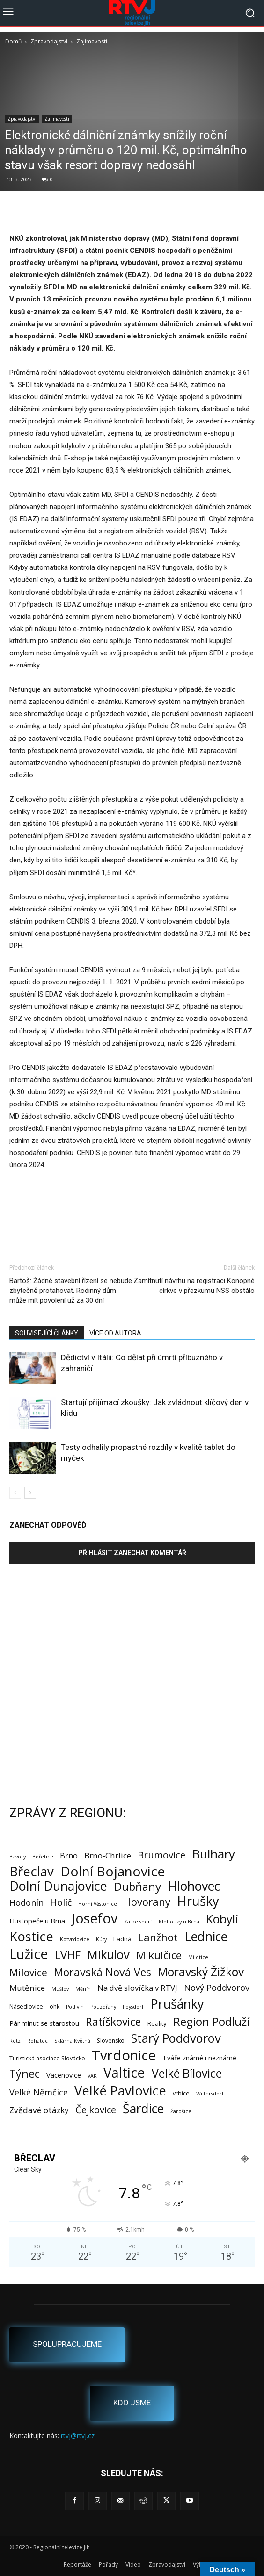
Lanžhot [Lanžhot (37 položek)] (158, 1937)
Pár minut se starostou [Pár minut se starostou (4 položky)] (44, 2023)
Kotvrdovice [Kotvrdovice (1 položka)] (74, 1939)
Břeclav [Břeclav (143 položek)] (31, 1871)
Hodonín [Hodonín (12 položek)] (26, 1903)
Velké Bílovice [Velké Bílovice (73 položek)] (187, 2073)
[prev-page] (15, 1493)
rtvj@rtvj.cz (78, 2435)
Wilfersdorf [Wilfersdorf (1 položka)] (210, 2093)
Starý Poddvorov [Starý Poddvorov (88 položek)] (176, 2038)
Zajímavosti (91, 41)
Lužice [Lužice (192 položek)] (28, 1954)
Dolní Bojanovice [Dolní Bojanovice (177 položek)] (112, 1871)
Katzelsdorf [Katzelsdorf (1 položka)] (138, 1921)
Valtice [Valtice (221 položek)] (124, 2073)
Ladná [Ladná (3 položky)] (122, 1939)
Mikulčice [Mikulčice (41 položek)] (159, 1955)
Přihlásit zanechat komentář (132, 1553)
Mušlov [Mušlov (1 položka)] (60, 1989)
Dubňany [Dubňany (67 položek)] (137, 1886)
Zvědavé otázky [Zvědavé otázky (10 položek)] (39, 2110)
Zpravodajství (48, 41)
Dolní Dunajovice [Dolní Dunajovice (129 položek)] (58, 1886)
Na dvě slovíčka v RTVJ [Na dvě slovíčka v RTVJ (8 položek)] (137, 1988)
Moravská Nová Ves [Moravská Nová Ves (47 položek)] (102, 1972)
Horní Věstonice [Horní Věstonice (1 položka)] (97, 1904)
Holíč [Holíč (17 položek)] (61, 1902)
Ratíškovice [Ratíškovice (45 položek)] (113, 2022)
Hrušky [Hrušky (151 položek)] (198, 1901)
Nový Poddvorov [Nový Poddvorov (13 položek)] (216, 1987)
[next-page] (30, 1493)
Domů (13, 41)
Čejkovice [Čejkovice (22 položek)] (95, 2110)
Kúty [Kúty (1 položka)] (101, 1939)
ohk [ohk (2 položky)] (54, 2006)
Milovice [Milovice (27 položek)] (28, 1973)
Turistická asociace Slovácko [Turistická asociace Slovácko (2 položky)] (47, 2058)
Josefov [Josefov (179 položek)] (94, 1918)
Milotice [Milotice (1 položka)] (198, 1957)
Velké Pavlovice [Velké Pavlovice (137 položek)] (120, 2090)
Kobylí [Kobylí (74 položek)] (222, 1919)
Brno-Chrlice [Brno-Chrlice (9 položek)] (107, 1855)
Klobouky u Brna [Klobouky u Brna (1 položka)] (179, 1921)
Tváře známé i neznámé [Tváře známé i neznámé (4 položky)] (199, 2057)
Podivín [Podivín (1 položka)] (75, 2006)
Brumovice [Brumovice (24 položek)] (161, 1855)
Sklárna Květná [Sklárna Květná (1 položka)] (72, 2041)
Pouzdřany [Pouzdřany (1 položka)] (103, 2006)
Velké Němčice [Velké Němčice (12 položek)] (38, 2092)
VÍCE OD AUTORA (115, 1333)
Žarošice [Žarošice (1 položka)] (180, 2111)
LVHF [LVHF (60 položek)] (68, 1954)
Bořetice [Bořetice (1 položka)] (42, 1856)
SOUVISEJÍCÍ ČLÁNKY (46, 1333)
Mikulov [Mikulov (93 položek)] (108, 1954)
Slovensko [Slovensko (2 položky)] (111, 2041)
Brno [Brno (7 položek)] (69, 1856)
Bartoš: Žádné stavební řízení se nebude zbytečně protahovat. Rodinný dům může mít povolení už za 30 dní (70, 1291)
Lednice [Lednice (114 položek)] (205, 1937)
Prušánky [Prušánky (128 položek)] (177, 2004)
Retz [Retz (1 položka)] (15, 2041)
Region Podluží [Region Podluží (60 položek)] (211, 2021)
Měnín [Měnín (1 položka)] (83, 1989)
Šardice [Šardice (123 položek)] (143, 2108)
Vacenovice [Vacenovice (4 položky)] (63, 2075)
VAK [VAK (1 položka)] (92, 2076)
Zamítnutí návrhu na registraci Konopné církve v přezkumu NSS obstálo (194, 1286)
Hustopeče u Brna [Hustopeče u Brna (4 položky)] (37, 1920)
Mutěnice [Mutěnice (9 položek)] (27, 1988)
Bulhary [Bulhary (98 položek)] (213, 1854)
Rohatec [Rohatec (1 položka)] (37, 2041)
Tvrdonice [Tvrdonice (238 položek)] (124, 2055)
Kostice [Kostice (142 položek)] (31, 1936)
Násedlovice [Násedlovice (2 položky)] (26, 2006)
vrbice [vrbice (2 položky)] (181, 2093)
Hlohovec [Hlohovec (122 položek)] (194, 1886)
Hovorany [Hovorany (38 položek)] (147, 1902)
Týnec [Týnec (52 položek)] (24, 2074)
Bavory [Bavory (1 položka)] (17, 1856)
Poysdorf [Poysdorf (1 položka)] (133, 2006)
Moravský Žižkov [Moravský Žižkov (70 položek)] (201, 1972)
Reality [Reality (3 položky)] (157, 2023)
